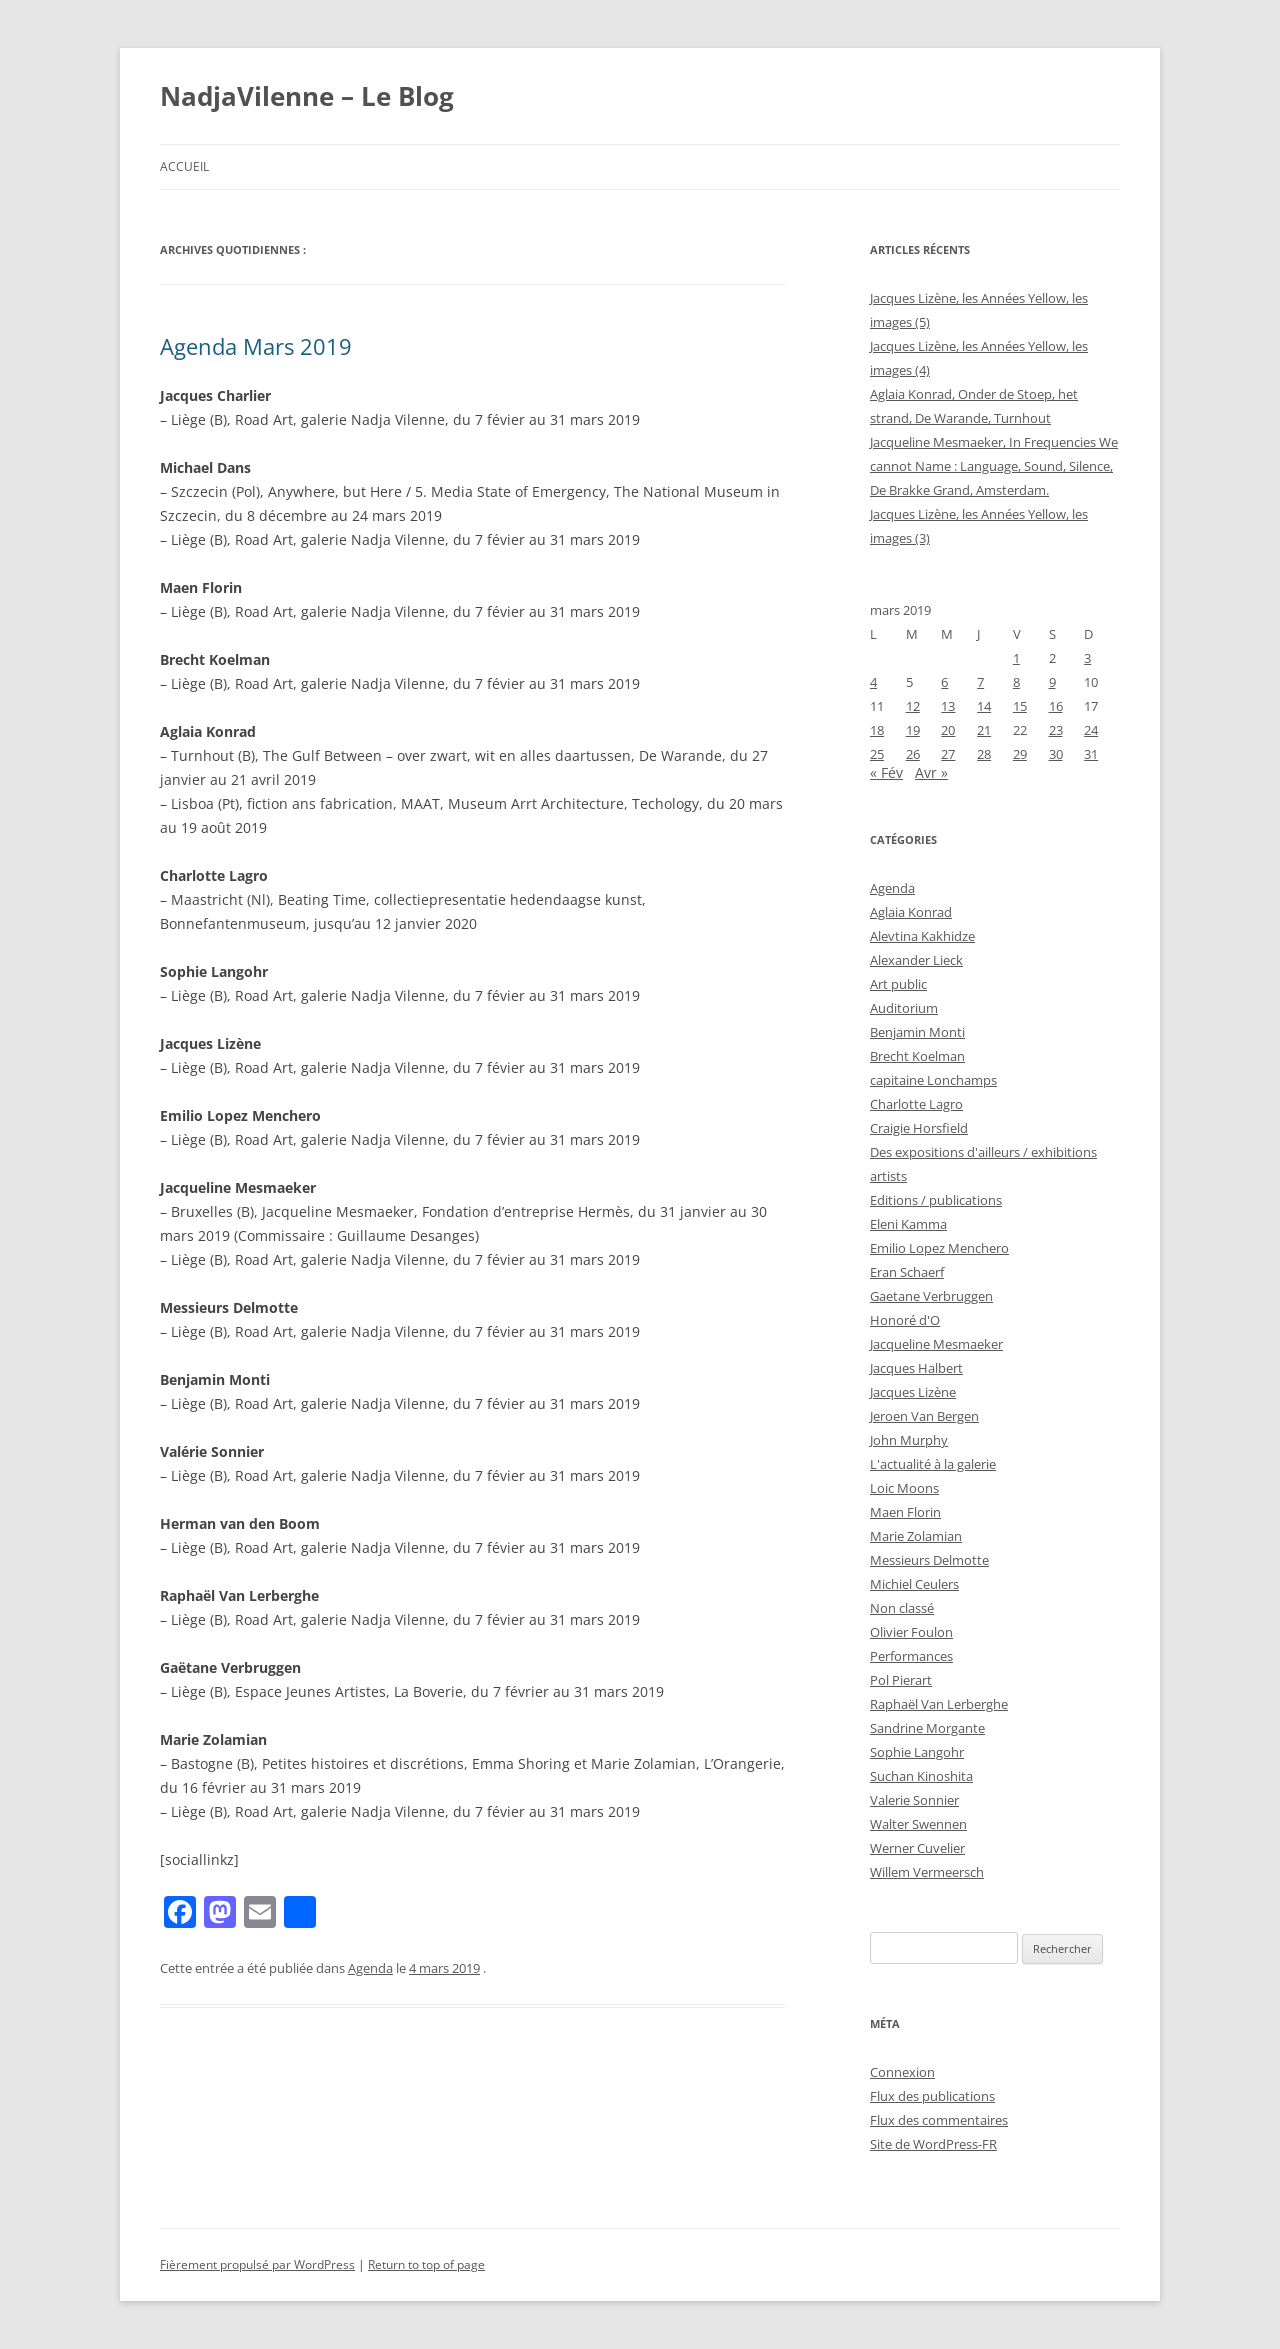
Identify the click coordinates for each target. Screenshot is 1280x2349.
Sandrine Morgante (927, 1728)
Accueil (184, 166)
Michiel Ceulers (914, 1584)
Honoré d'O (905, 1320)
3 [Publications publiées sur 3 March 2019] (1087, 658)
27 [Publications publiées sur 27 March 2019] (948, 754)
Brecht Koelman (917, 1056)
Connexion (902, 2072)
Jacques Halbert (916, 1368)
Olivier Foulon (911, 1632)
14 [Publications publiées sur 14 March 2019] (984, 706)
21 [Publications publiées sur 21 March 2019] (984, 730)
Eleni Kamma (908, 1224)
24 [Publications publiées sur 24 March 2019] (1091, 730)
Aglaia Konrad (911, 912)
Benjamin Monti (917, 1032)
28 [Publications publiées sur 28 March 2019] (984, 754)
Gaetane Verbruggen (931, 1296)
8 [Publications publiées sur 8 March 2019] (1016, 682)
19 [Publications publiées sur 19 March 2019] (913, 730)
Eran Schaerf (907, 1272)
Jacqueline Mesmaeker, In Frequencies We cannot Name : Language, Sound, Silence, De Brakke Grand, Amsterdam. (994, 466)
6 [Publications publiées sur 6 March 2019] (944, 682)
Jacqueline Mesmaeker (936, 1344)
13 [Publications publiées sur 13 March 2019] (948, 706)
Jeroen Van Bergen (924, 1416)
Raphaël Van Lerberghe (939, 1704)
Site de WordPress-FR (933, 2144)
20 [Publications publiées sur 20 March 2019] (948, 730)
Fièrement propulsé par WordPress (257, 2264)
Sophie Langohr (917, 1752)
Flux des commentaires (939, 2120)
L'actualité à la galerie (933, 1464)
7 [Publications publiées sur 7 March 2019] (980, 682)
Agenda (370, 1968)
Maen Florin (905, 1512)
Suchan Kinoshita (921, 1776)
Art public (898, 984)
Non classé (902, 1608)
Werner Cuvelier (917, 1848)
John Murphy (909, 1440)
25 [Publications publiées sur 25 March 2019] (877, 754)
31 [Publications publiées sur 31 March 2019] (1091, 754)
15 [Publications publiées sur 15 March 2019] (1020, 706)
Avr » (931, 772)
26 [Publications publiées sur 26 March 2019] (913, 754)
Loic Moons (904, 1488)
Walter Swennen (918, 1824)
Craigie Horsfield (919, 1128)
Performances (911, 1656)
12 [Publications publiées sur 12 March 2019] (913, 706)
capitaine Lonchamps (933, 1080)
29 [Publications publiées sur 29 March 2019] (1020, 754)
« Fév (886, 772)
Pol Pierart (901, 1680)
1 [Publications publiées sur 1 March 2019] (1016, 658)
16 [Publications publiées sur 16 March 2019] (1056, 706)
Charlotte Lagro (916, 1104)
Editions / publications (936, 1200)
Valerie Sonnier (914, 1800)
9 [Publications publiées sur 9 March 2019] (1052, 682)
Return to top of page (426, 2264)
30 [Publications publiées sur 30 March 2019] (1056, 754)
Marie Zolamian (916, 1536)
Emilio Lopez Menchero (939, 1248)
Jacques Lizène (913, 1392)
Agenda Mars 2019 (256, 346)
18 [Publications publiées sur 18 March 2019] (877, 730)
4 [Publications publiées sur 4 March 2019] (873, 682)
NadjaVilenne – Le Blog (307, 96)
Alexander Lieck (916, 960)
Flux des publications (932, 2096)
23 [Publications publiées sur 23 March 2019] (1056, 730)
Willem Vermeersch (927, 1872)
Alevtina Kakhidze (922, 936)
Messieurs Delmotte (929, 1560)
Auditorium (904, 1008)
